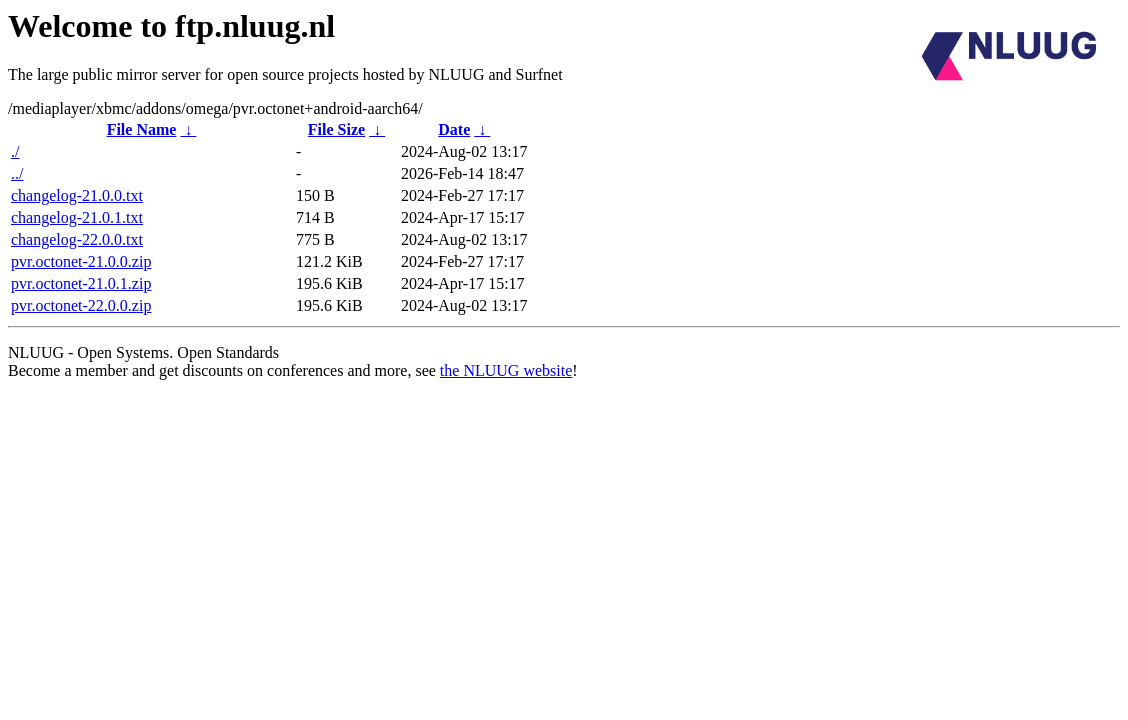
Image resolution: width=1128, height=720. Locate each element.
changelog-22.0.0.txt (77, 239)
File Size (336, 129)
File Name (142, 129)
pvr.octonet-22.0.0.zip (81, 305)
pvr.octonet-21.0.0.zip (81, 261)
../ (17, 173)
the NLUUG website (506, 370)
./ (15, 151)
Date (454, 129)
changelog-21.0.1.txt (77, 217)
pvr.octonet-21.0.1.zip (81, 283)
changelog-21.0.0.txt (77, 195)
